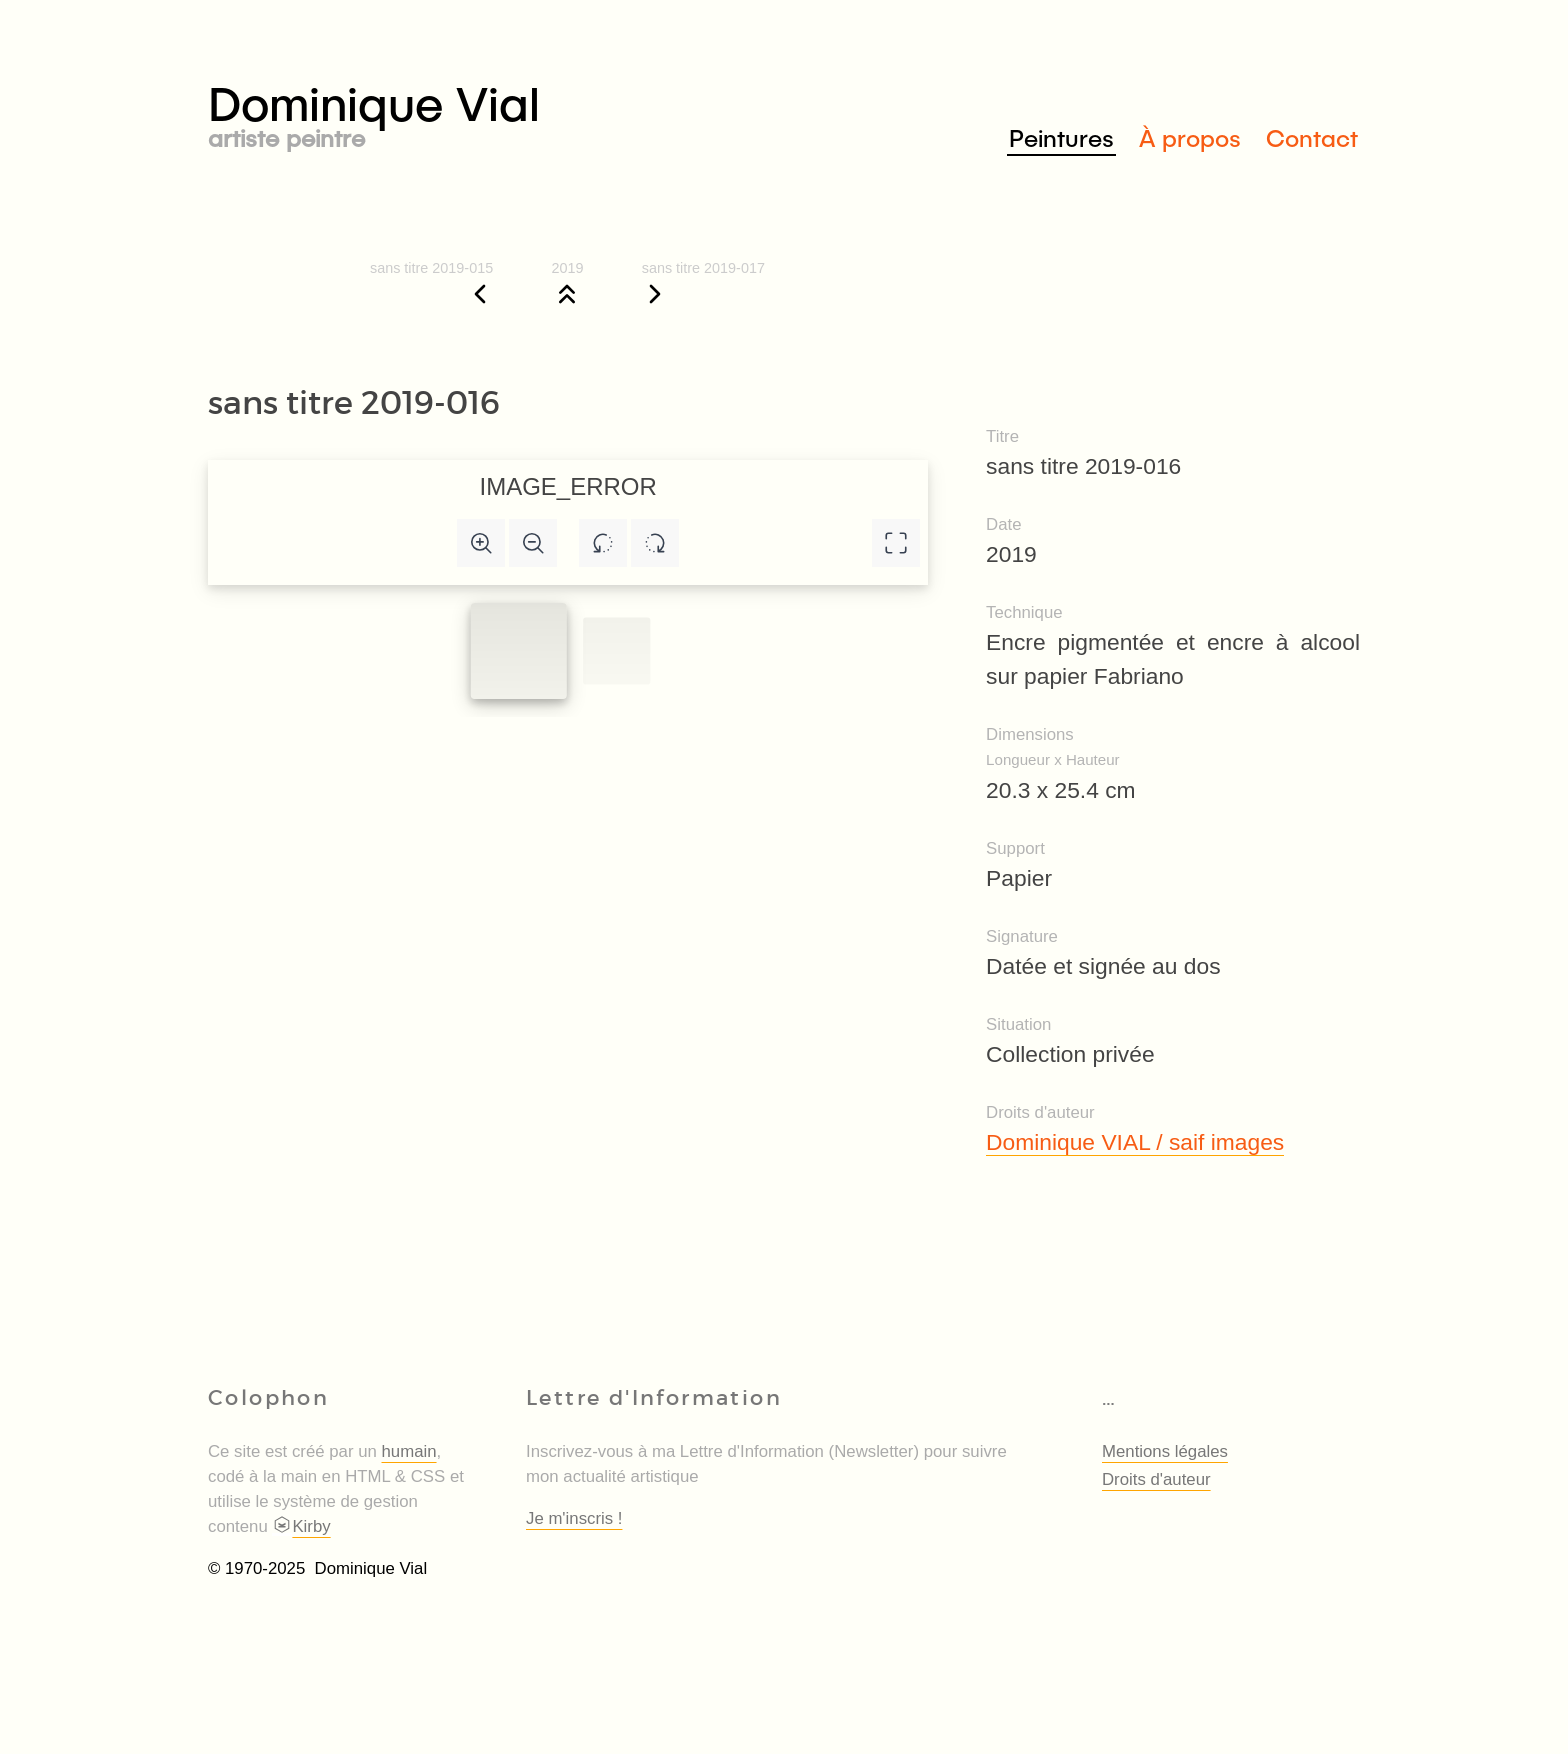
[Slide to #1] (519, 651)
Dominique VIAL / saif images (1135, 1142)
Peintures (1061, 137)
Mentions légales (1165, 1451)
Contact (1312, 137)
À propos (1190, 137)
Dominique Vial (496, 111)
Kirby (301, 1526)
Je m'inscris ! (574, 1518)
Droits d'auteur (1156, 1479)
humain (409, 1451)
